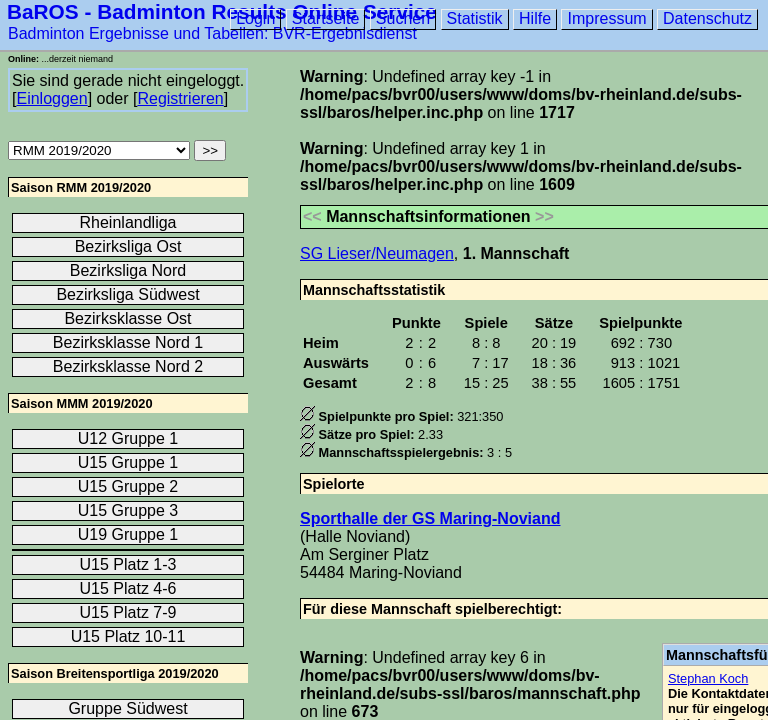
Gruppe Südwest (127, 708)
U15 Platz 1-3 (128, 564)
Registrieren (180, 98)
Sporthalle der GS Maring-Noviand (430, 518)
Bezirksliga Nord (128, 270)
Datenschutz (707, 18)
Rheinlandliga (128, 222)
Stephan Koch (708, 678)
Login (255, 18)
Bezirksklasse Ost (127, 318)
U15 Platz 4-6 (128, 588)
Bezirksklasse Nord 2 (128, 366)
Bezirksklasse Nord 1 (128, 342)
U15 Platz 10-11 (128, 636)
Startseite (326, 18)
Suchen (403, 18)
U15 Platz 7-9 (128, 612)
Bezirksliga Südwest (127, 294)
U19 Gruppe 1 (128, 534)
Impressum (606, 18)
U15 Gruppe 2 (128, 486)
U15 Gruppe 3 (128, 510)
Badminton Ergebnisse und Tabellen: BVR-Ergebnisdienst (212, 33)
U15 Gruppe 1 (128, 462)
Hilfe (535, 18)
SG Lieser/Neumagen (377, 253)
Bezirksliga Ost (128, 246)
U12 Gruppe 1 (128, 438)
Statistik (475, 18)
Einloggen (51, 98)
